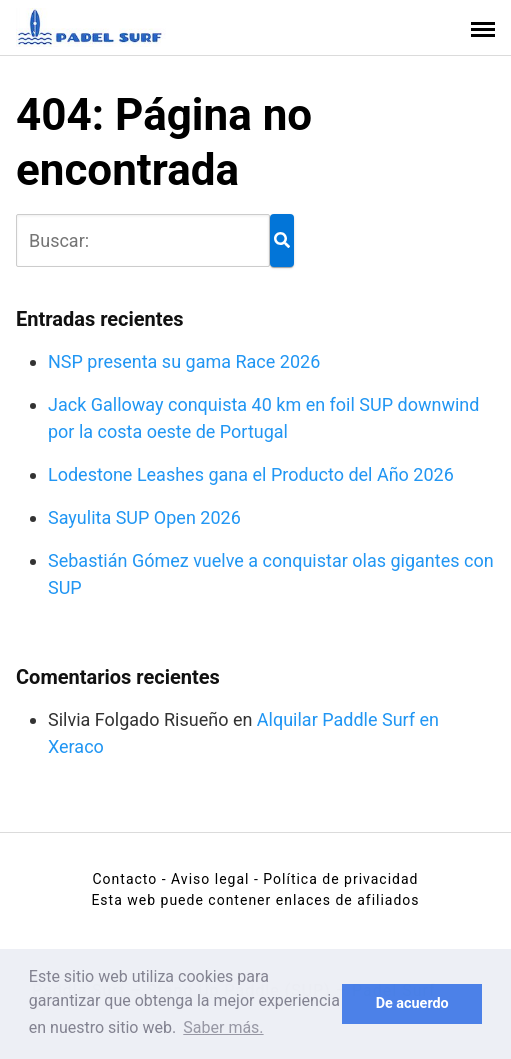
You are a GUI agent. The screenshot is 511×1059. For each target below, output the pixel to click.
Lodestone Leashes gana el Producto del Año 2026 (251, 474)
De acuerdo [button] (412, 1003)
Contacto (124, 879)
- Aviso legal (206, 879)
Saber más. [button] (223, 1027)
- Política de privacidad (336, 879)
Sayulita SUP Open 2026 (144, 517)
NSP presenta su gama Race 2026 (184, 361)
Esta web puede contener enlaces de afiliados (255, 900)
